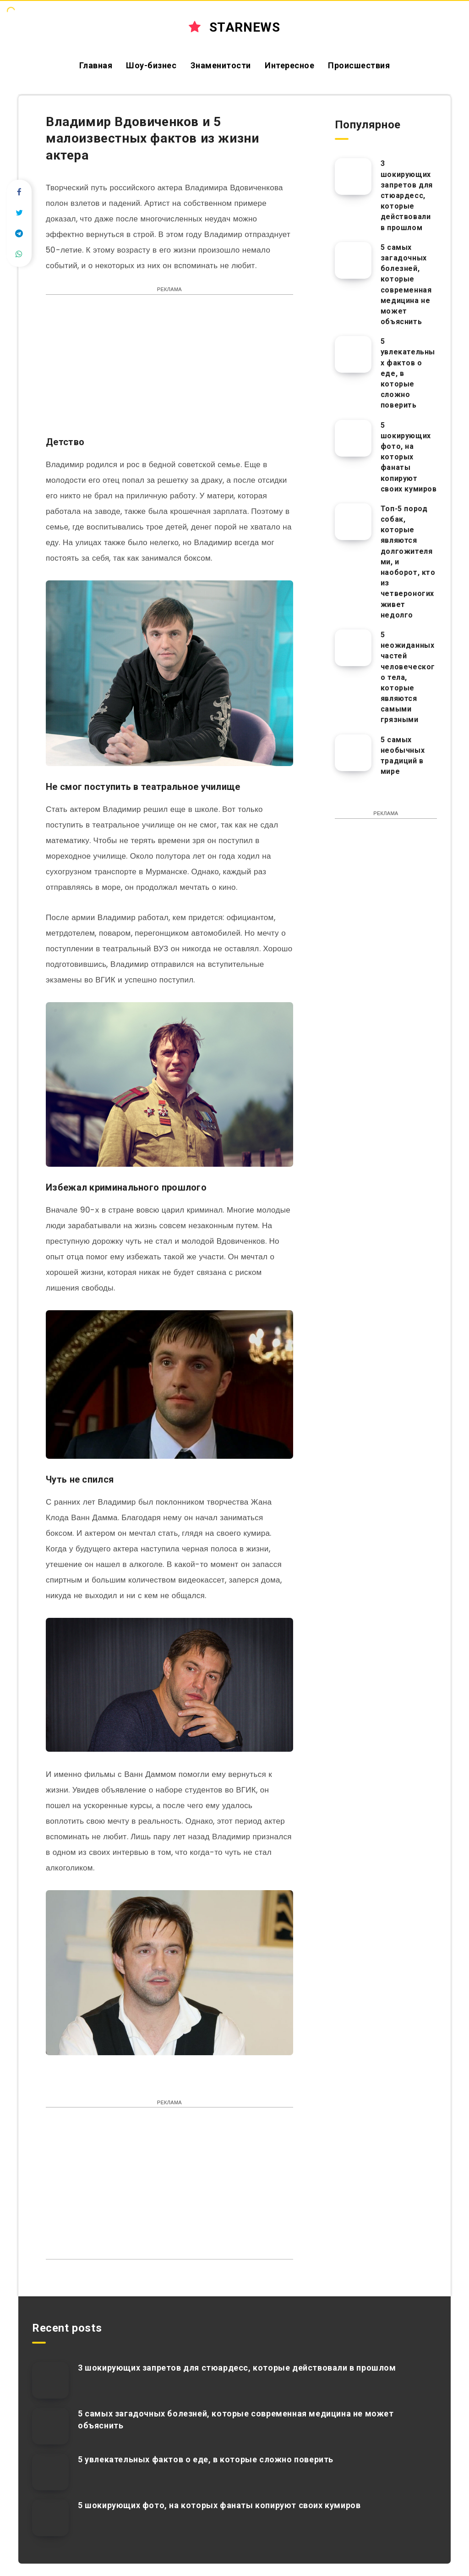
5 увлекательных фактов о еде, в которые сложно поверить (205, 2459)
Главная (96, 65)
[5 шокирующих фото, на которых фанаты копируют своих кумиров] (353, 438)
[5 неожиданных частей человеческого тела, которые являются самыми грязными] (353, 647)
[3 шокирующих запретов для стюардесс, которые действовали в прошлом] (353, 176)
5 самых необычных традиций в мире (403, 755)
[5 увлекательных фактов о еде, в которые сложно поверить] (353, 354)
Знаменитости (221, 65)
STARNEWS (234, 27)
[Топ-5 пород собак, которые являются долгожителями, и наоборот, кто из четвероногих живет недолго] (353, 521)
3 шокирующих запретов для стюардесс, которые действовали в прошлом (407, 195)
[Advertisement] (169, 370)
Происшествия (359, 65)
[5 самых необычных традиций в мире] (353, 752)
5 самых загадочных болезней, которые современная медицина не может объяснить (406, 284)
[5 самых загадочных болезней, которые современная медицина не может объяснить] (353, 260)
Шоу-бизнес (151, 65)
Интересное (289, 65)
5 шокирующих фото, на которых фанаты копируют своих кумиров (409, 457)
